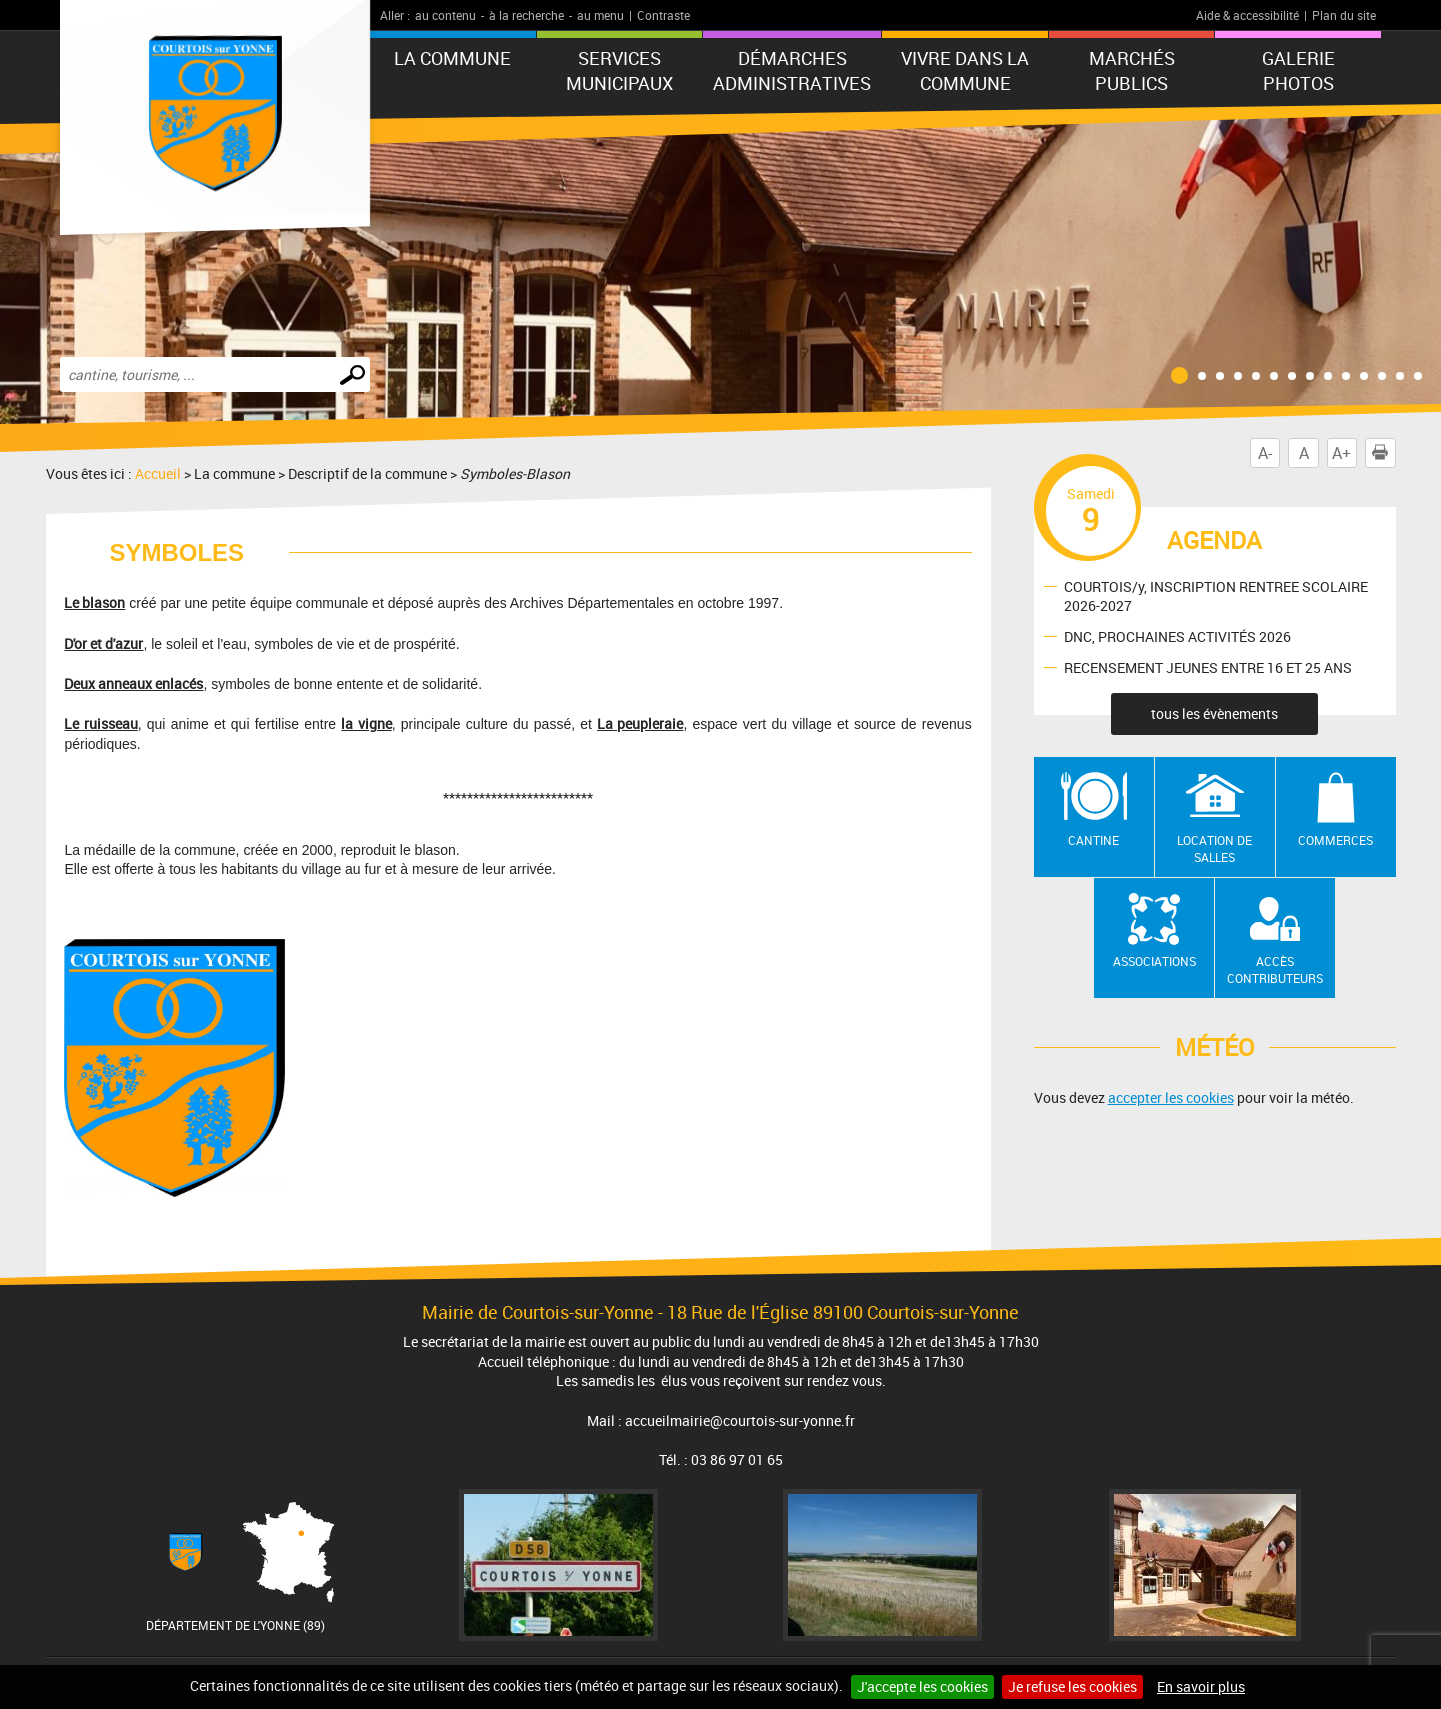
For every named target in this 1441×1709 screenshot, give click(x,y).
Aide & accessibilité (1247, 15)
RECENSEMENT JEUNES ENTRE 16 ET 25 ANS (1208, 667)
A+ (1341, 453)
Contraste (663, 15)
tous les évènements (1214, 713)
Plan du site (1344, 15)
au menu (600, 15)
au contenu (445, 15)
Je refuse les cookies (1072, 1686)
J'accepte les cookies (922, 1686)
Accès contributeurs (1275, 969)
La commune (452, 58)
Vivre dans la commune (965, 70)
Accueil (158, 473)
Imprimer (1384, 453)
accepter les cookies (1171, 1097)
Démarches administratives (792, 70)
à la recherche (526, 15)
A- (1265, 453)
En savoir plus (1201, 1686)
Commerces (1335, 840)
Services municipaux (619, 70)
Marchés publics (1132, 70)
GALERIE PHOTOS (1298, 70)
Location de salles (1214, 848)
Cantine (1093, 840)
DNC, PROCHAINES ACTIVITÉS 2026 (1177, 636)
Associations (1154, 961)
